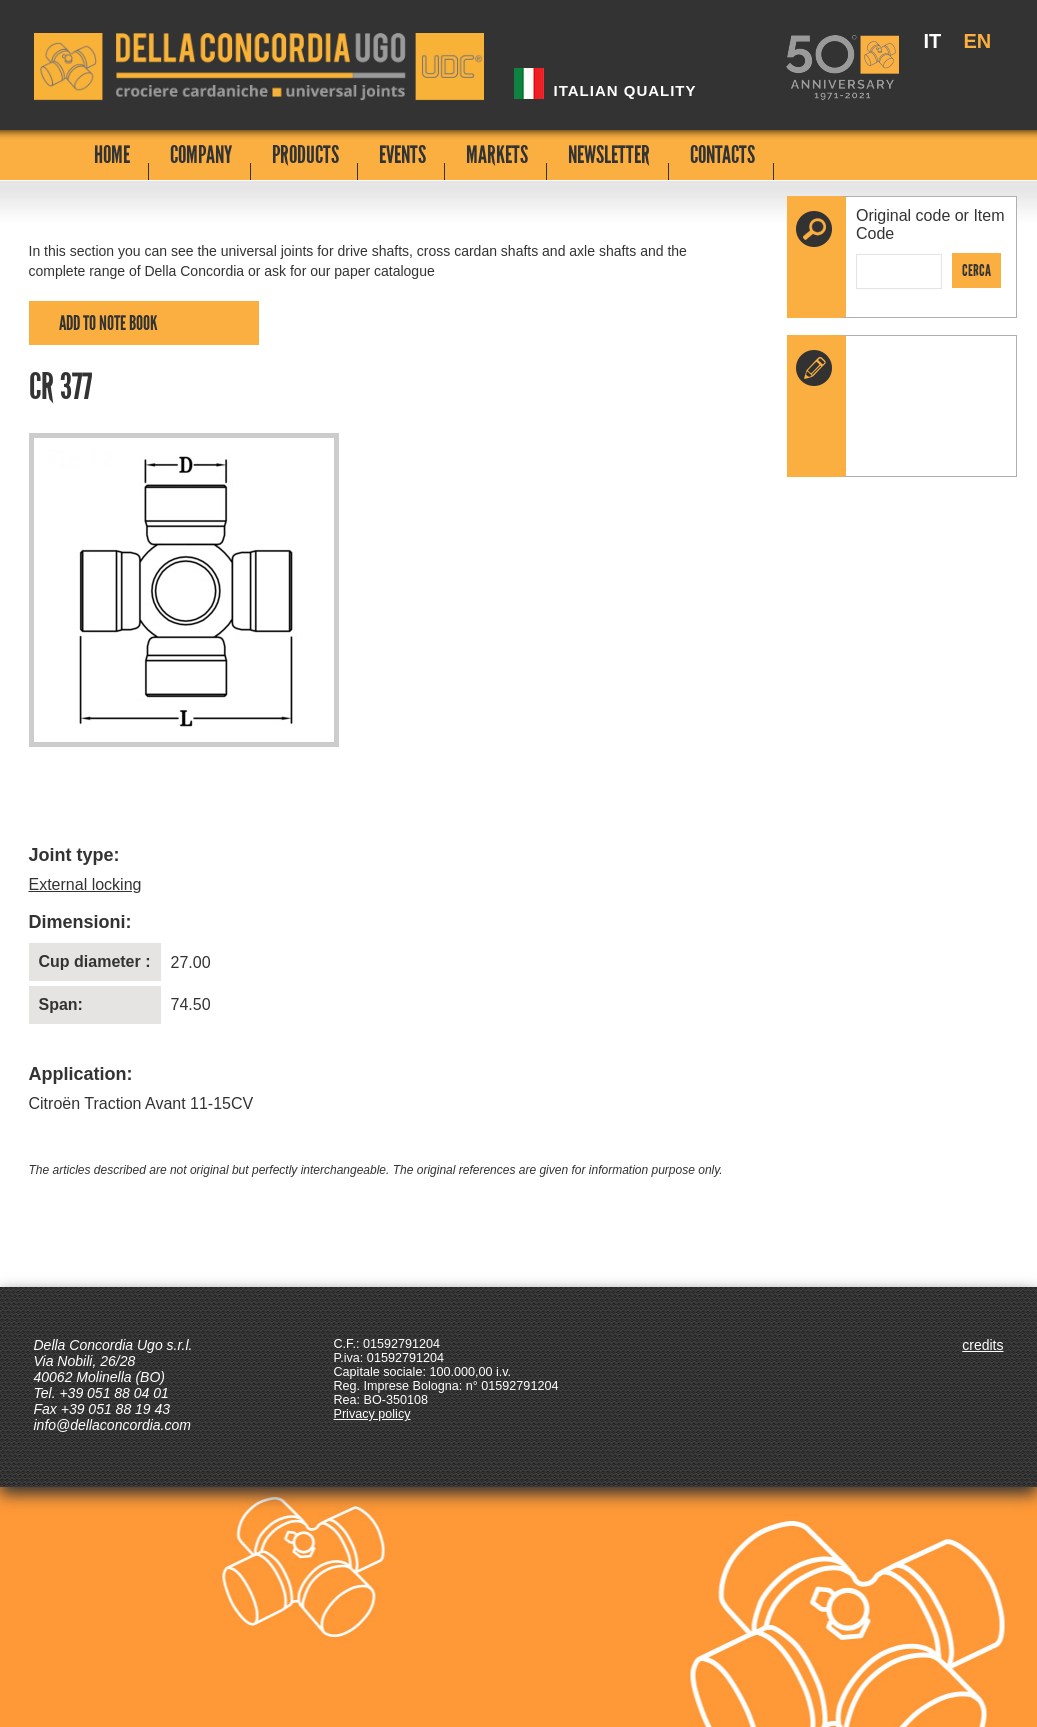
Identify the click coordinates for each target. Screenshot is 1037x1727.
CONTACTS (722, 154)
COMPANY (201, 154)
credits (982, 1345)
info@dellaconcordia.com (112, 1425)
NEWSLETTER (609, 154)
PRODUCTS (305, 154)
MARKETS (497, 154)
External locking (85, 884)
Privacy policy (372, 1414)
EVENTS (402, 154)
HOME (112, 154)
